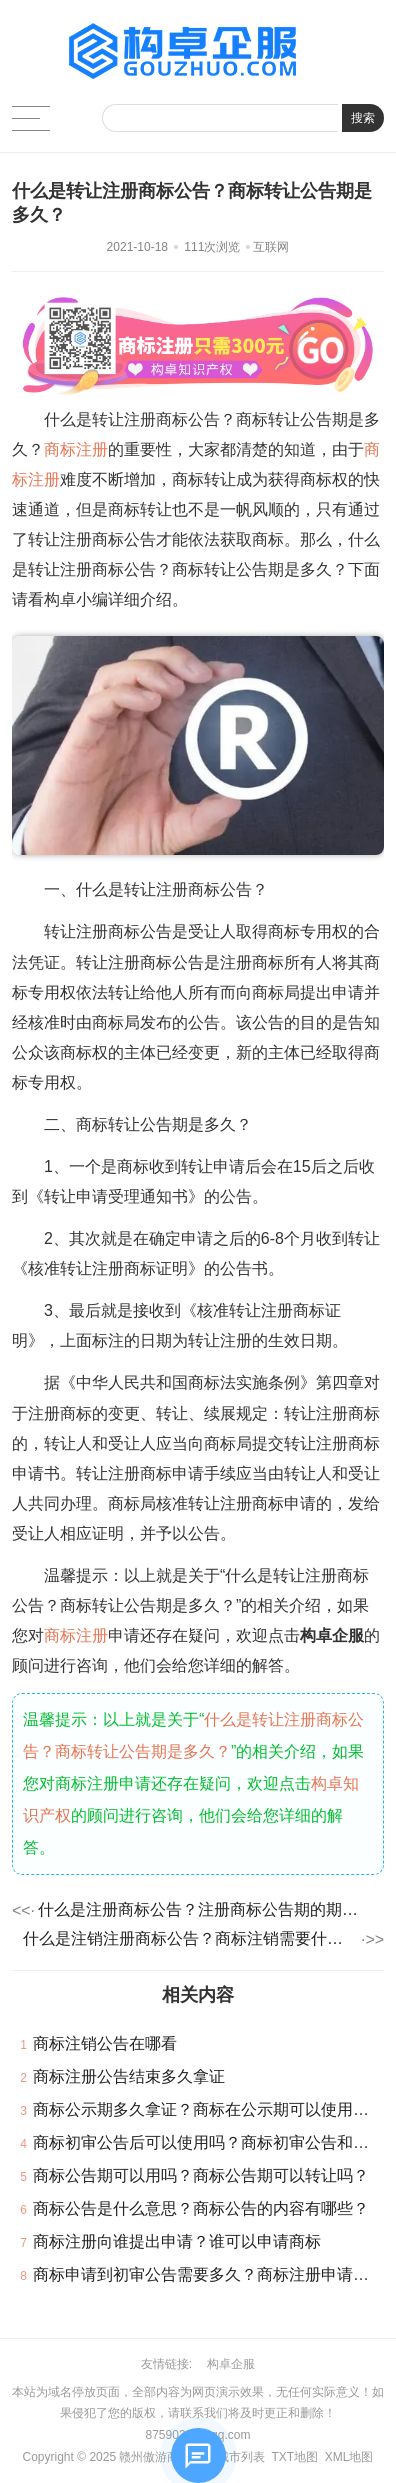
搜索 (363, 118)
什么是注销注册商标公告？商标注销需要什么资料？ (190, 1938)
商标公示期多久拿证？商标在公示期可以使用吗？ (209, 2109)
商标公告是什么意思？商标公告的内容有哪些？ (201, 2208)
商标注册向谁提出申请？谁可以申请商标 (177, 2241)
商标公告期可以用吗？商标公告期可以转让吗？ (201, 2175)
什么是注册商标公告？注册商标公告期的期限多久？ (205, 1909)
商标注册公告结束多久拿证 (129, 2076)
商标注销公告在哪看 (105, 2043)
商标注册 (76, 449)
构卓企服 (231, 2364)
